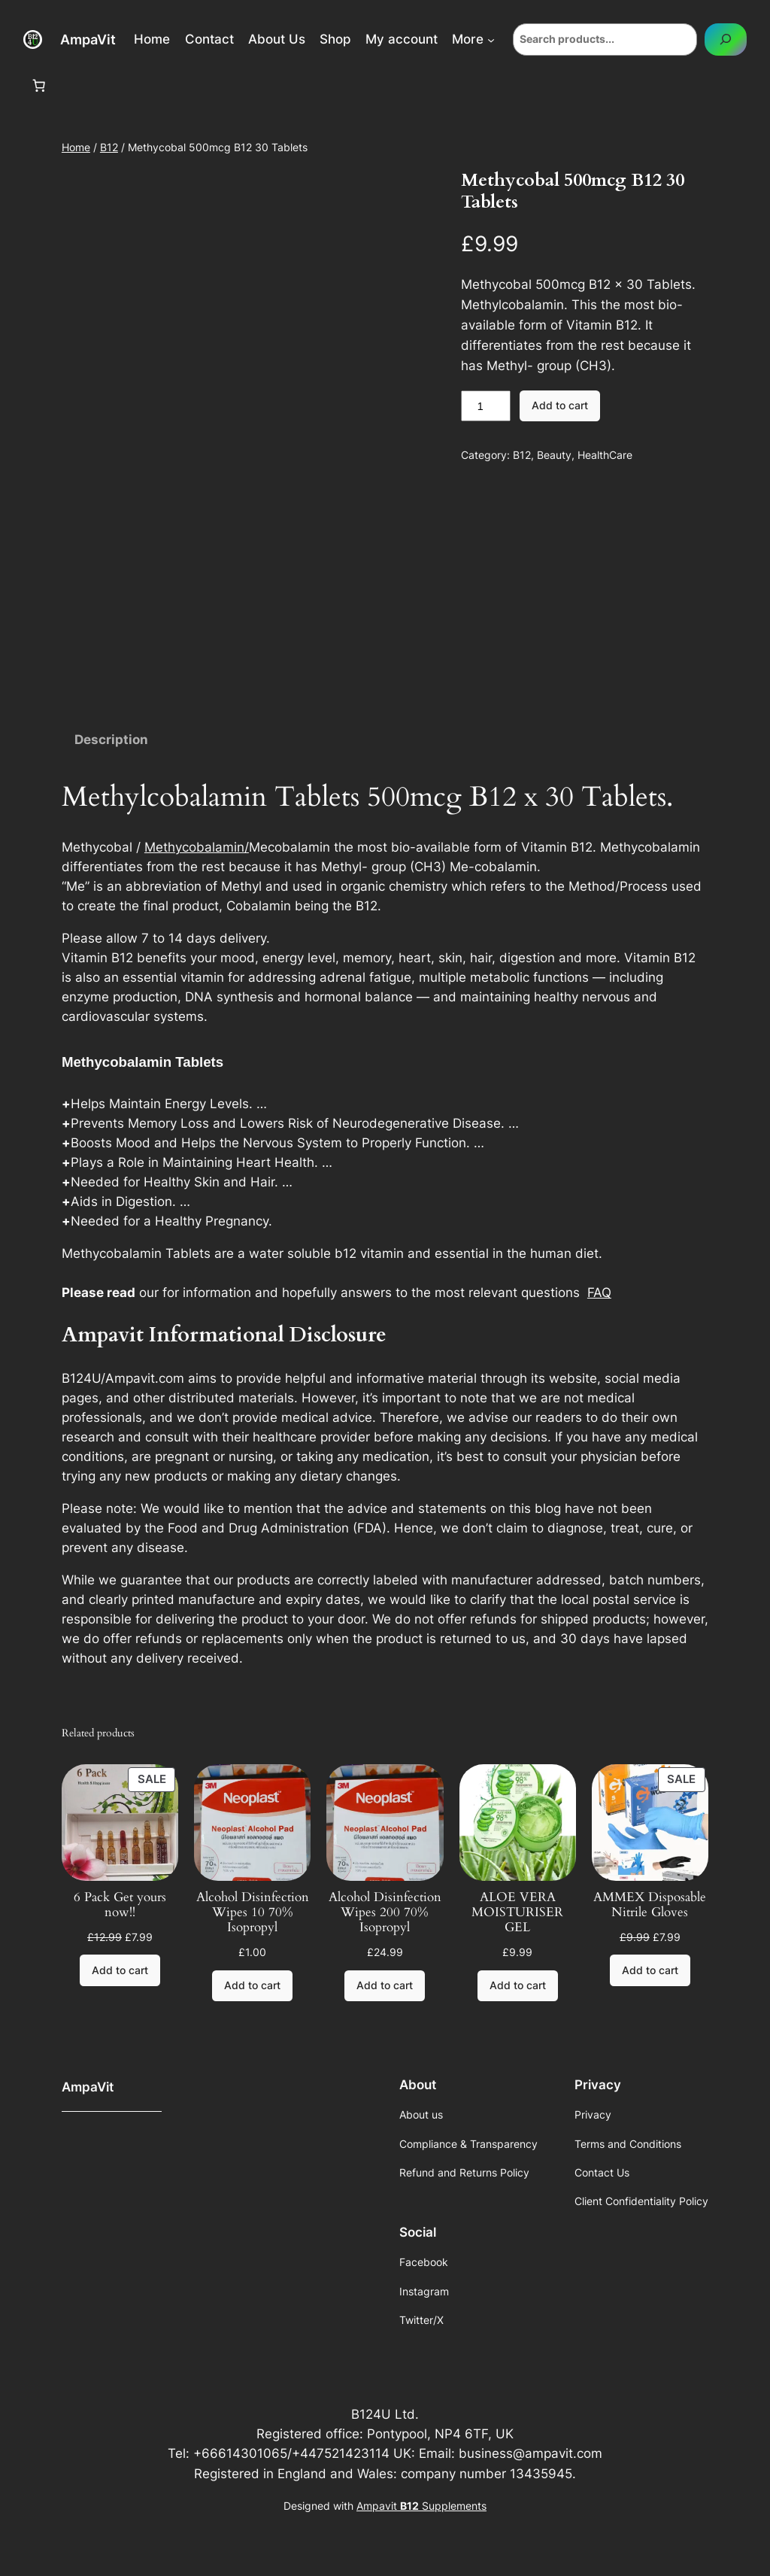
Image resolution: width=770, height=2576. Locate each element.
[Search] (726, 39)
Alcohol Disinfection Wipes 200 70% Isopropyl (385, 1912)
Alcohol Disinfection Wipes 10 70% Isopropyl (252, 1912)
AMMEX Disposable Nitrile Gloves (649, 1905)
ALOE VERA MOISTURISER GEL (517, 1912)
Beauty (554, 454)
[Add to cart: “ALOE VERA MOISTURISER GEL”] (517, 1986)
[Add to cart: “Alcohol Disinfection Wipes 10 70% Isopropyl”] (252, 1986)
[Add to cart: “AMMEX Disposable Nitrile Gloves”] (650, 1970)
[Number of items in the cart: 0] (39, 86)
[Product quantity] (486, 406)
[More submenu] (491, 39)
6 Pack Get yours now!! (120, 1905)
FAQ (599, 1292)
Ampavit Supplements (421, 2505)
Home (76, 147)
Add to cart (560, 405)
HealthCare (605, 454)
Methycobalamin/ (196, 847)
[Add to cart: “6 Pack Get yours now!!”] (120, 1970)
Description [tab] (111, 739)
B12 (109, 147)
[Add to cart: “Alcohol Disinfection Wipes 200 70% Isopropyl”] (384, 1986)
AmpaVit (88, 39)
